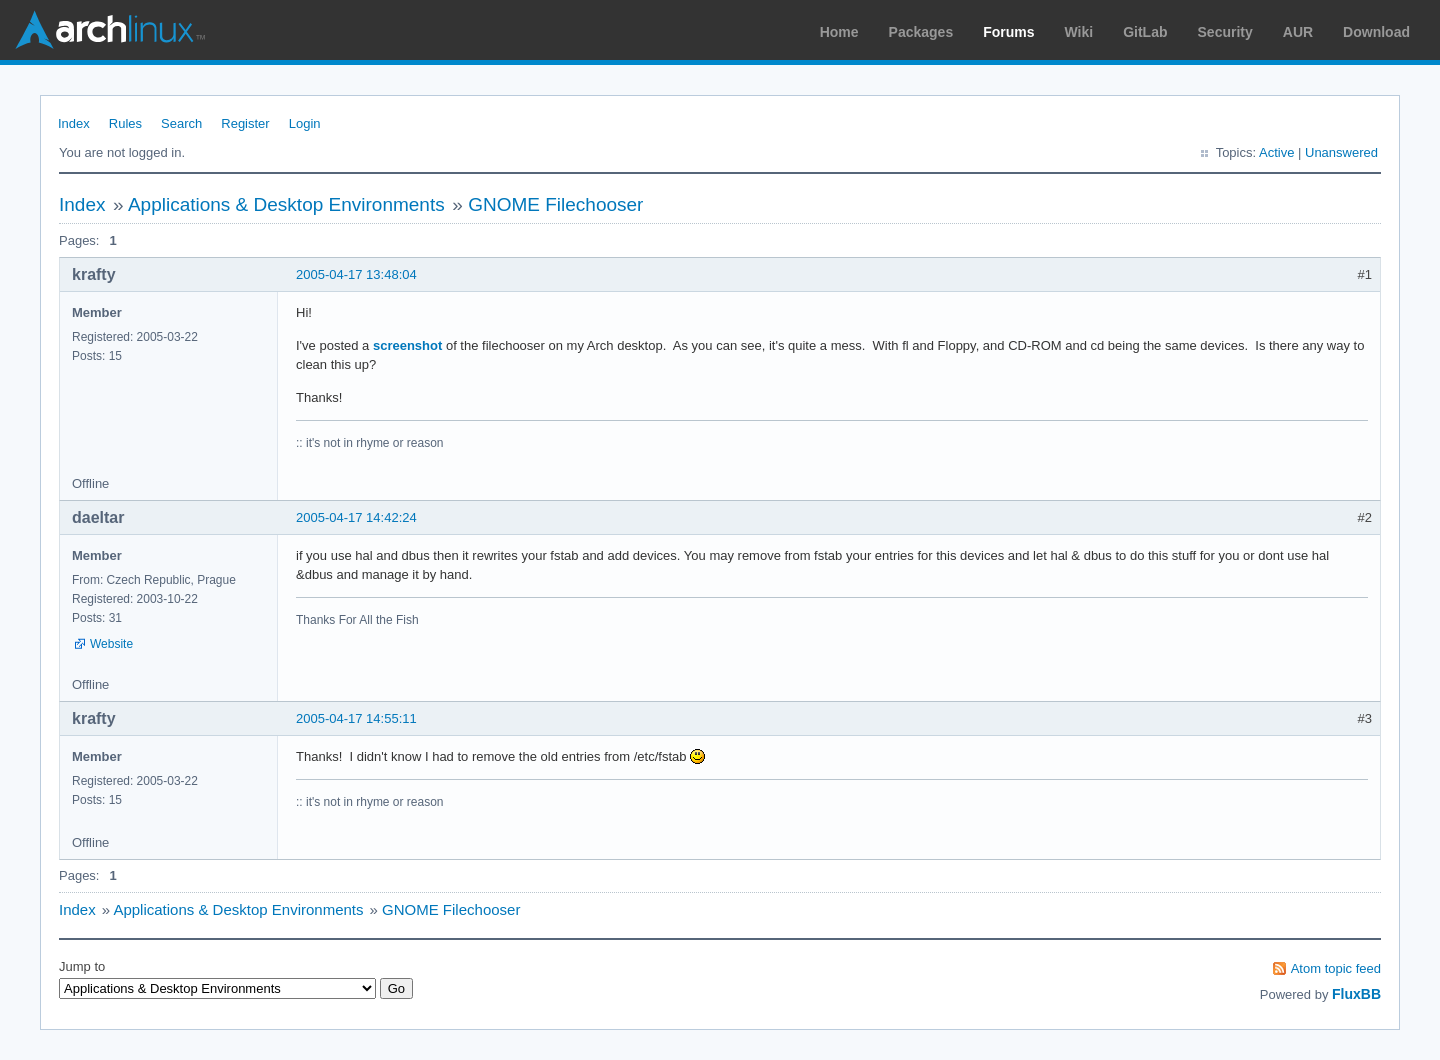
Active (1276, 152)
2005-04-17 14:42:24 (356, 517)
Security (1225, 32)
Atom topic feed (1336, 968)
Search (181, 123)
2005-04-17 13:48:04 (356, 274)
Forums (1008, 32)
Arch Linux (110, 30)
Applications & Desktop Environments (286, 204)
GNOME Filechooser (555, 204)
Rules (125, 123)
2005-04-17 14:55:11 (356, 718)
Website (111, 644)
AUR (1298, 32)
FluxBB (1356, 994)
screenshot (407, 345)
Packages (921, 32)
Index (74, 123)
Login (305, 123)
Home (839, 32)
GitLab (1145, 32)
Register (245, 123)
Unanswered (1341, 152)
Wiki (1079, 32)
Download (1376, 32)
